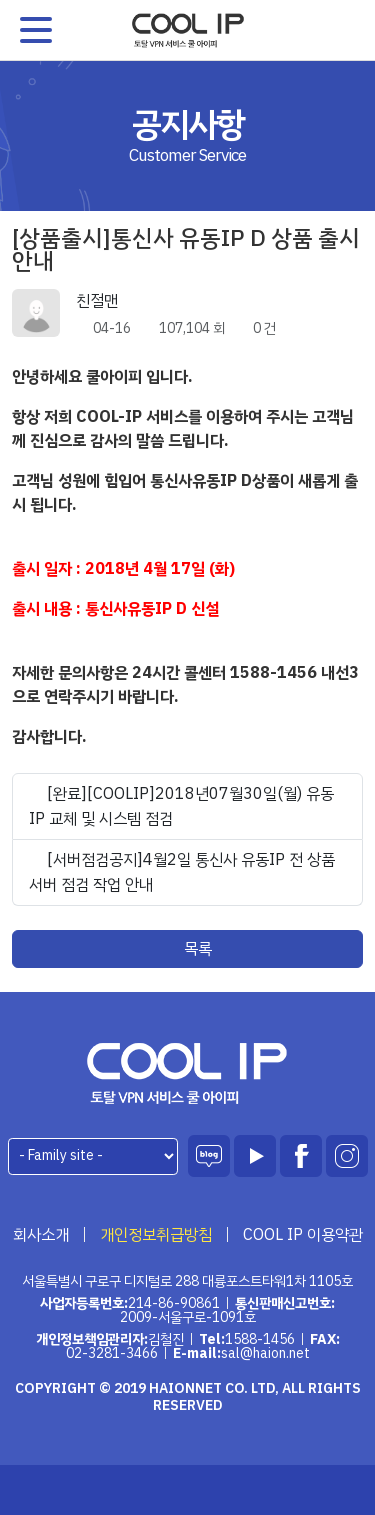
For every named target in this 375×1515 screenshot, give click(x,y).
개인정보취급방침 (156, 1235)
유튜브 (255, 1156)
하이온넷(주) (187, 1073)
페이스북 (301, 1156)
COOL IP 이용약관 (303, 1235)
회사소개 (41, 1235)
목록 (188, 949)
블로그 (209, 1156)
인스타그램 (347, 1156)
